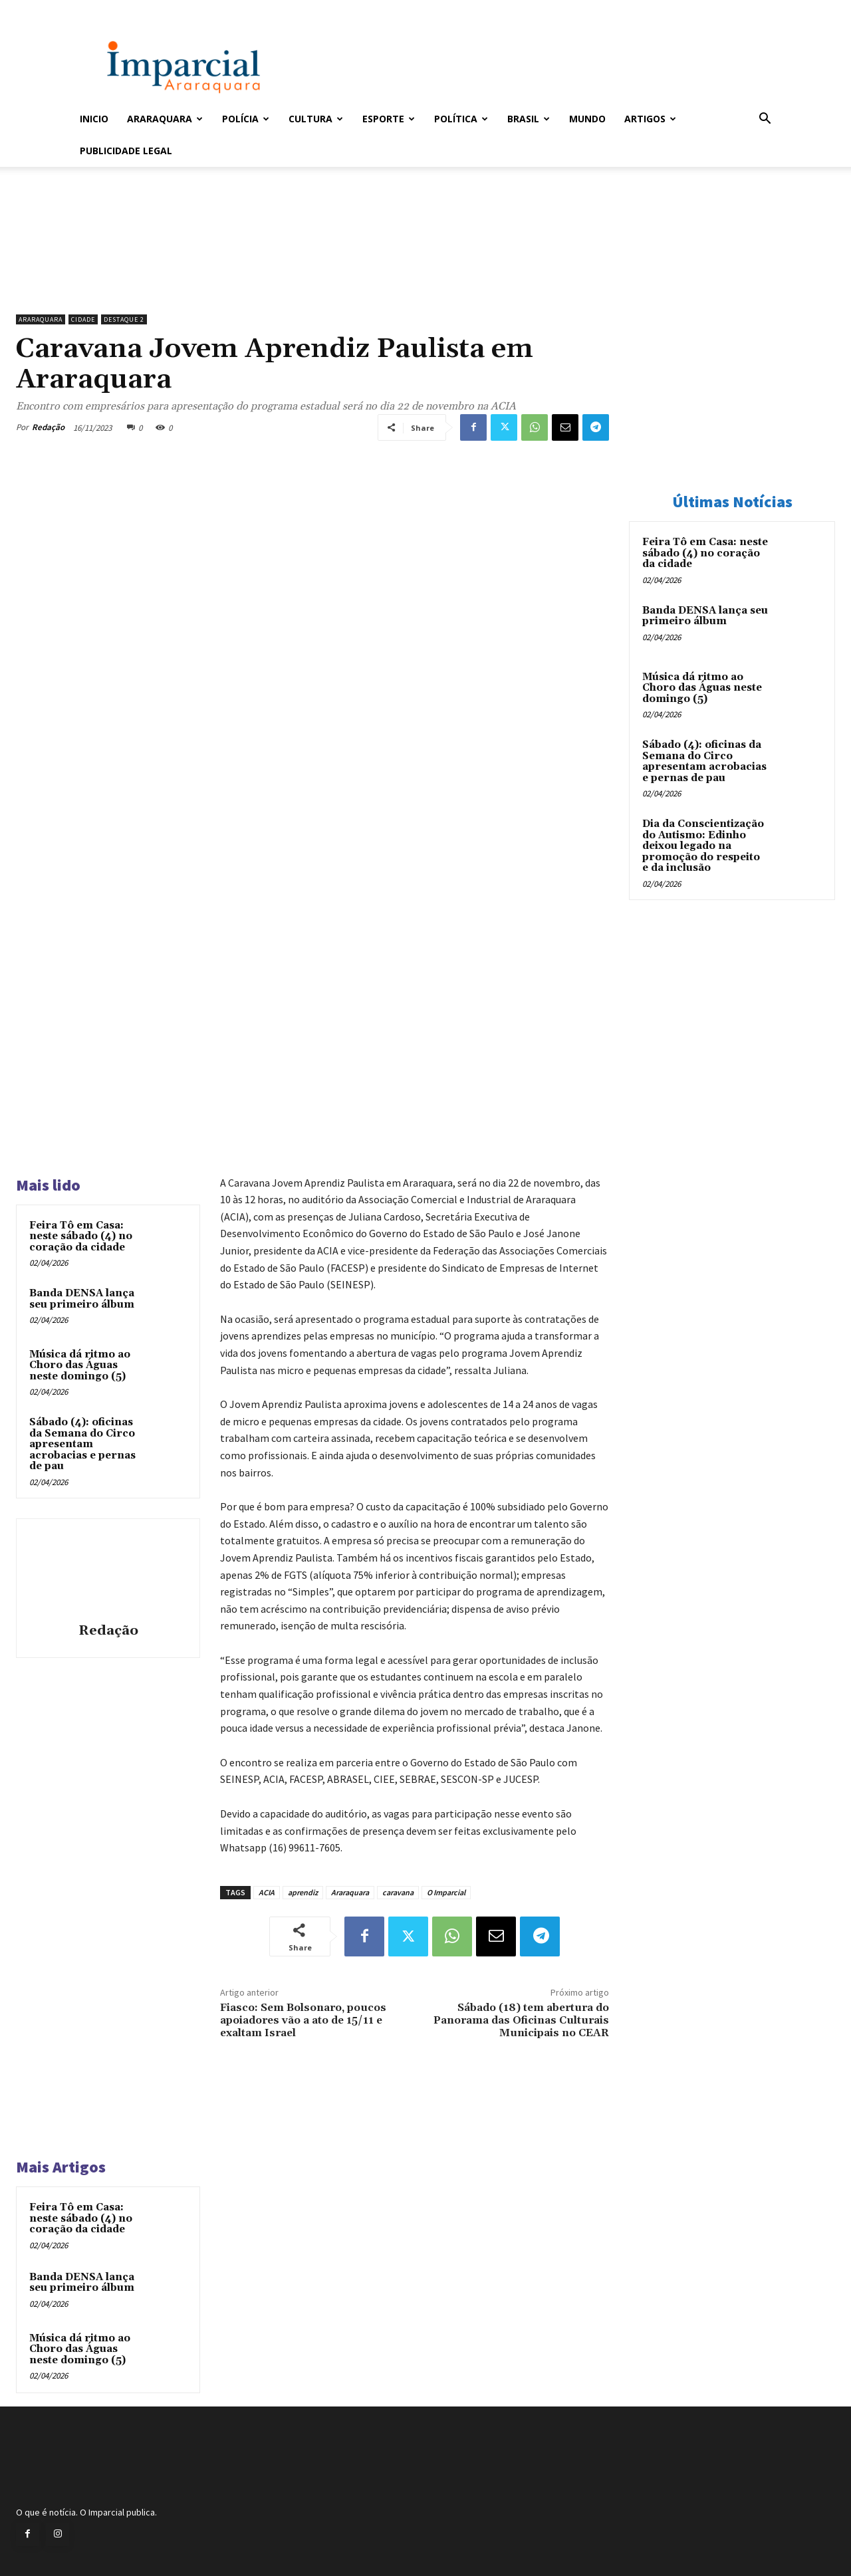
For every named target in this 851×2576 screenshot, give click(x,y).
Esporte (388, 118)
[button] (765, 120)
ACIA (267, 1892)
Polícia (245, 118)
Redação (48, 427)
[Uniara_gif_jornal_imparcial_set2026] (312, 274)
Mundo (587, 118)
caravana (398, 1892)
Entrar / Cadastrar (101, 9)
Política (461, 118)
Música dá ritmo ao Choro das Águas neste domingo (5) (79, 1365)
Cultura (316, 118)
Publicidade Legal (126, 150)
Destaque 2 (124, 319)
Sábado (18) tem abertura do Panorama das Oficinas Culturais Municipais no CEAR (521, 2020)
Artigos (650, 118)
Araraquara (165, 118)
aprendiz (303, 1892)
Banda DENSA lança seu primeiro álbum (81, 1299)
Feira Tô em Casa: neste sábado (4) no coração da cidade (80, 1236)
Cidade (83, 319)
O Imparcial (446, 1892)
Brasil (528, 118)
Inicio (94, 118)
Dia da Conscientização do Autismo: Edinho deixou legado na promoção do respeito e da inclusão (703, 846)
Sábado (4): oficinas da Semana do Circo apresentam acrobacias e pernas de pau (82, 1444)
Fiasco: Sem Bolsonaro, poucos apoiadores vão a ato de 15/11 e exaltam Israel (303, 2020)
